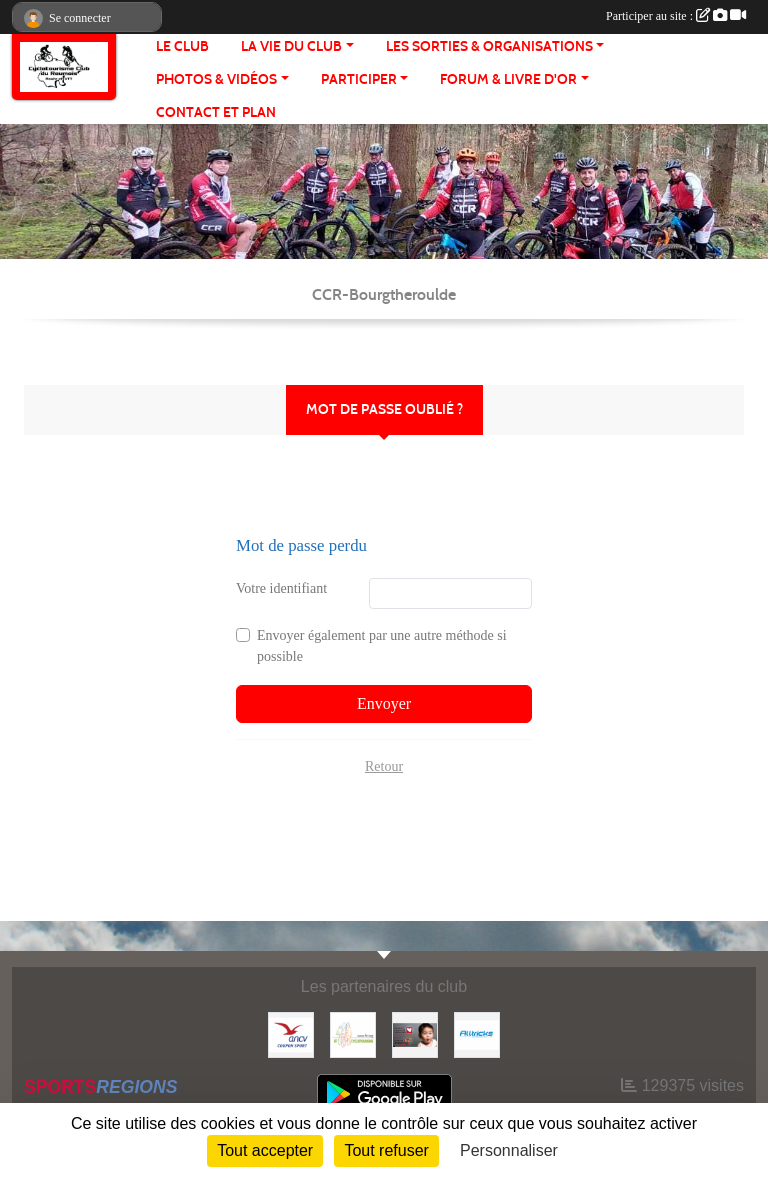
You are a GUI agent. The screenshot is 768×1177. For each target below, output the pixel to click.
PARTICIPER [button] (359, 79)
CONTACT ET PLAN (216, 112)
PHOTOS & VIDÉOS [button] (216, 79)
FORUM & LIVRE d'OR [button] (508, 79)
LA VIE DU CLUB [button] (291, 46)
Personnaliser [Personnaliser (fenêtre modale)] (509, 1150)
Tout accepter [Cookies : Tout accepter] (265, 1150)
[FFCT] (353, 1033)
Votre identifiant (281, 588)
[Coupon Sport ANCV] (291, 1033)
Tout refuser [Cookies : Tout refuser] (386, 1150)
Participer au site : (676, 16)
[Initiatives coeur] (415, 1033)
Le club (182, 46)
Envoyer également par (382, 646)
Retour (384, 766)
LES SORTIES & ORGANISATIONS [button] (489, 46)
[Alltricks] (477, 1033)
